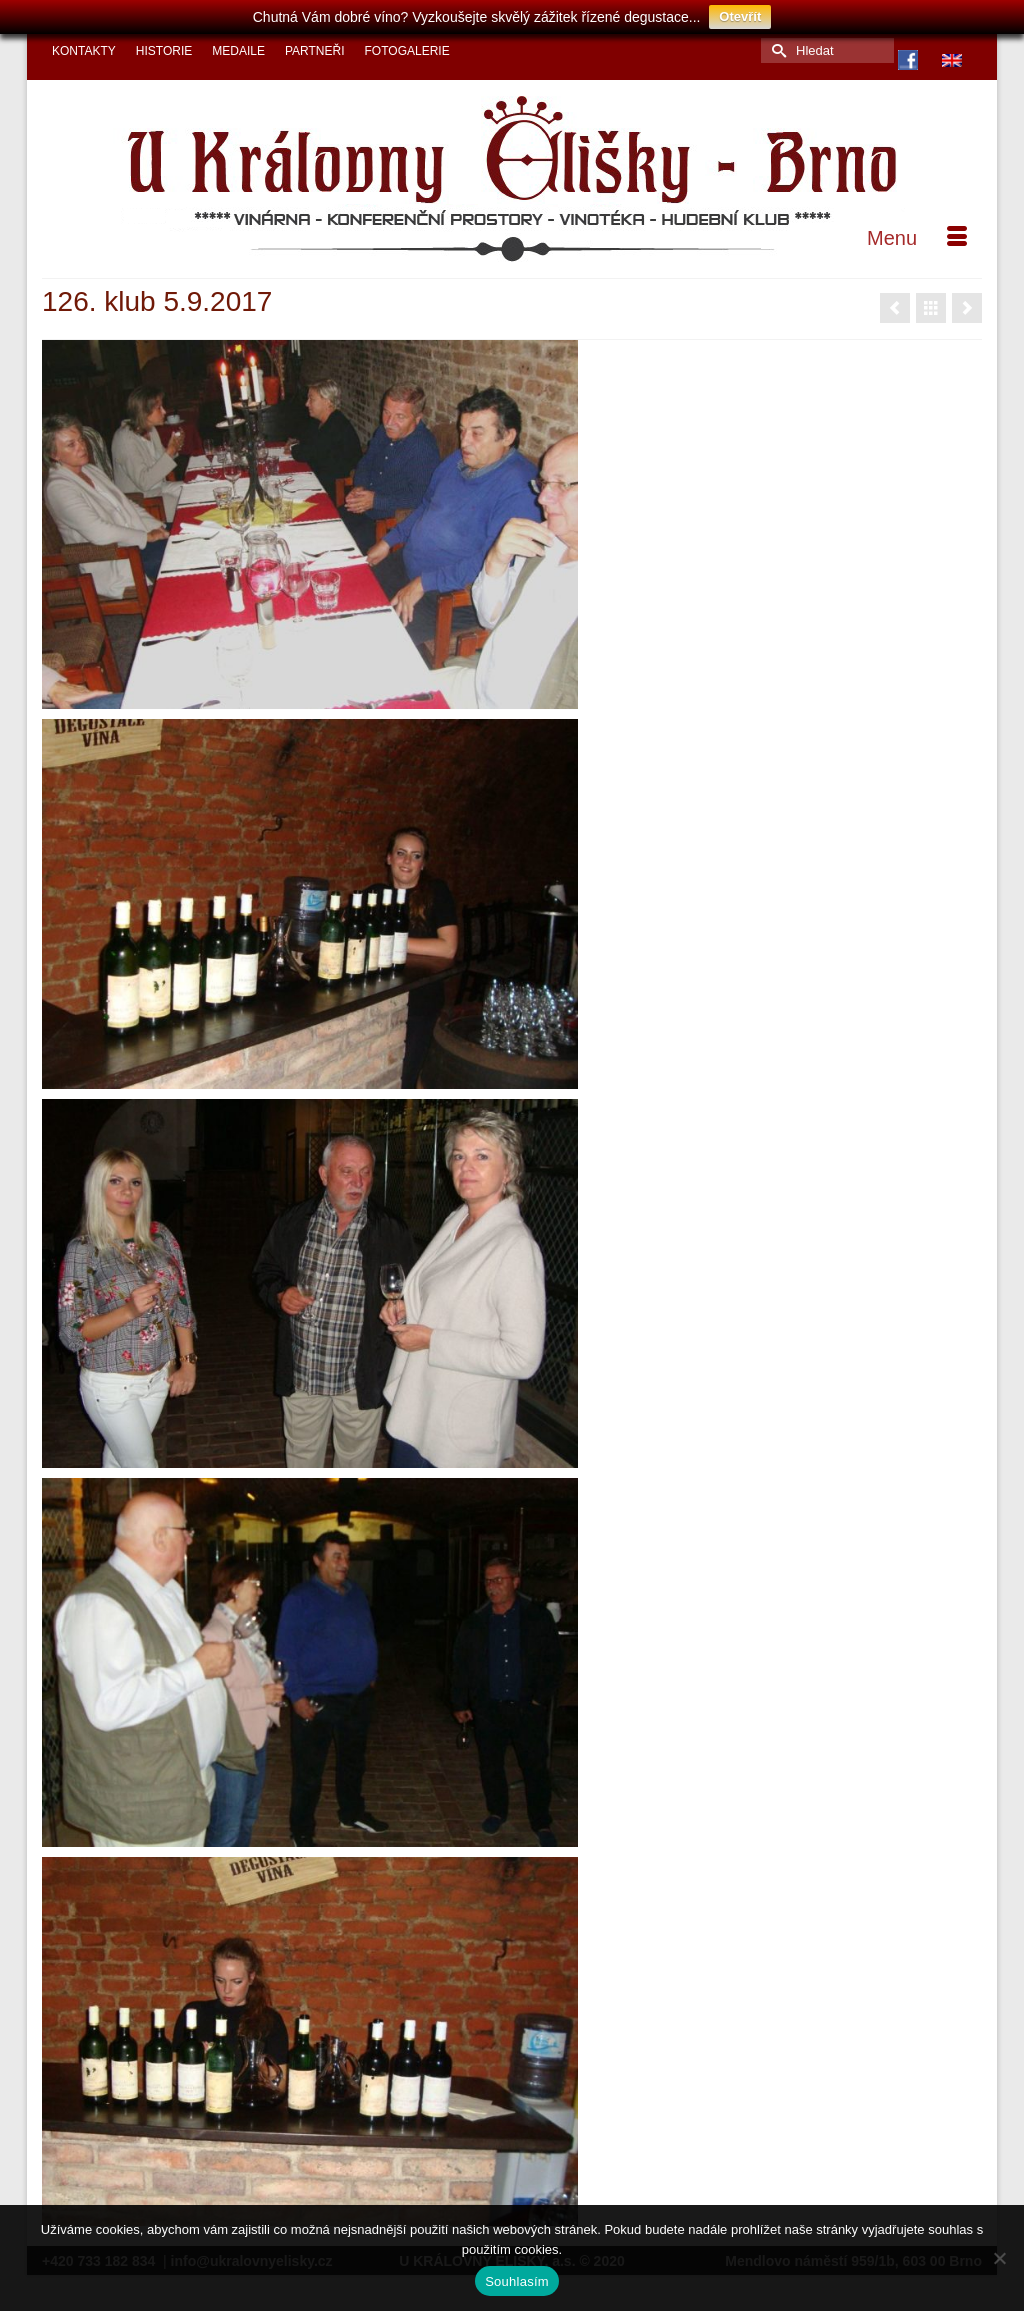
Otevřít (740, 16)
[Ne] (999, 2258)
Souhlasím (517, 2281)
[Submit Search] (776, 38)
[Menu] (917, 226)
